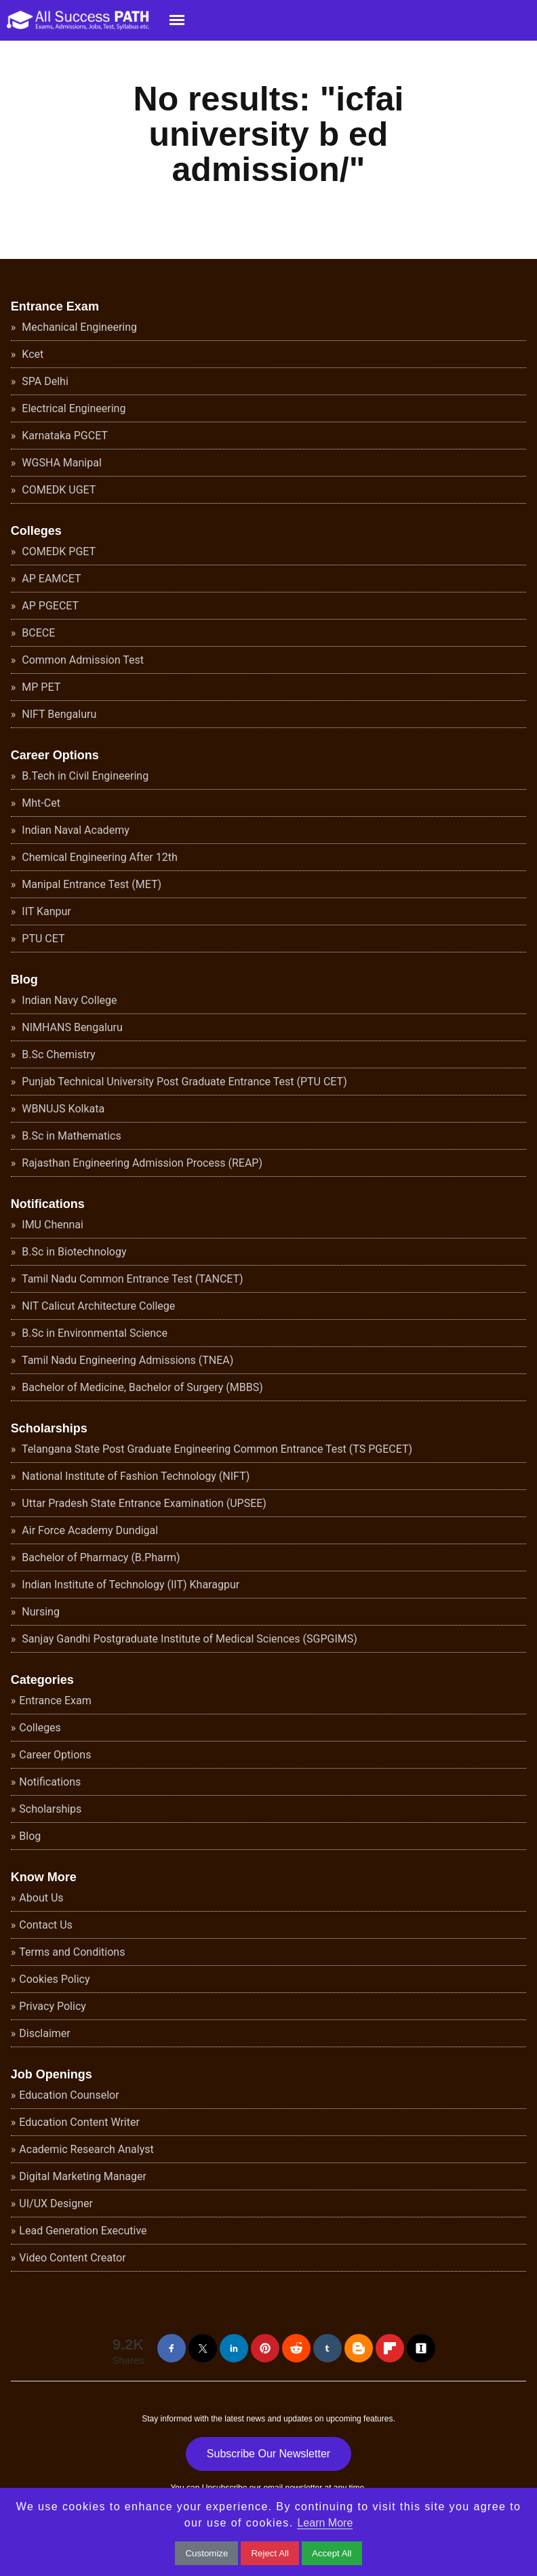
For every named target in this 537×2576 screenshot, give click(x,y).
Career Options (55, 755)
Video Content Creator (72, 2257)
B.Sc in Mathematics (70, 1135)
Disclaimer (44, 2033)
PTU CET (41, 938)
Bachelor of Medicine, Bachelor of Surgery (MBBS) (140, 1387)
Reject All (270, 2553)
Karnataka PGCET (63, 435)
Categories (42, 1680)
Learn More (325, 2523)
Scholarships (49, 1428)
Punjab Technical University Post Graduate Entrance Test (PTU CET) (182, 1081)
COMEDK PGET (57, 551)
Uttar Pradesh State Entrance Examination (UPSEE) (142, 1503)
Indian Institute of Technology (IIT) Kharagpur (129, 1584)
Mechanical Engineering (78, 327)
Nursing (39, 1611)
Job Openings (51, 2074)
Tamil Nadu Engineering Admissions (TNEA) (126, 1360)
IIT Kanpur (45, 911)
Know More (44, 1877)
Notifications (48, 1204)
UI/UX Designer (56, 2203)
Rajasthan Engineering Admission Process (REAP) (140, 1162)
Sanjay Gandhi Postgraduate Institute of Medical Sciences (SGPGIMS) (188, 1638)
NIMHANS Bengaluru (71, 1027)
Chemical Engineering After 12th (98, 857)
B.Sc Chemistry (57, 1054)
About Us (41, 1897)
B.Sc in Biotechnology (72, 1251)
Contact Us (46, 1924)
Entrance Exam (55, 306)
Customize (206, 2553)
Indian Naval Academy (74, 830)
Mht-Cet (39, 803)
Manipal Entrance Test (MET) (90, 884)
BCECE (37, 632)
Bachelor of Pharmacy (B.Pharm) (99, 1557)
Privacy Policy (52, 2006)
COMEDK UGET (57, 489)
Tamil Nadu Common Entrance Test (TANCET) (131, 1278)
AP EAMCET (50, 578)
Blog (24, 979)
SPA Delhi (43, 381)
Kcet (31, 354)
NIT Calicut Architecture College (97, 1306)
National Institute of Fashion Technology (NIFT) (134, 1476)
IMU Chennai (51, 1224)
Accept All (332, 2553)
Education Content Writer (79, 2122)
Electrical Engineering (72, 408)
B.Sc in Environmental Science (93, 1333)
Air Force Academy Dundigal (88, 1530)
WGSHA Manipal (60, 462)
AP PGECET (49, 605)
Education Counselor (69, 2095)
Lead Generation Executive (82, 2230)
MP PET (39, 687)
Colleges (36, 531)
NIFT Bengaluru (57, 714)
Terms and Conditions (72, 1952)
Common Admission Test (81, 659)
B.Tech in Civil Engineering (83, 775)
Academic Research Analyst (86, 2149)
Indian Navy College (68, 1000)
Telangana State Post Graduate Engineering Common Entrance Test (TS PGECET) (215, 1449)
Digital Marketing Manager (82, 2176)
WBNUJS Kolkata (61, 1108)
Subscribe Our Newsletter (268, 2453)
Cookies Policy (54, 1979)
